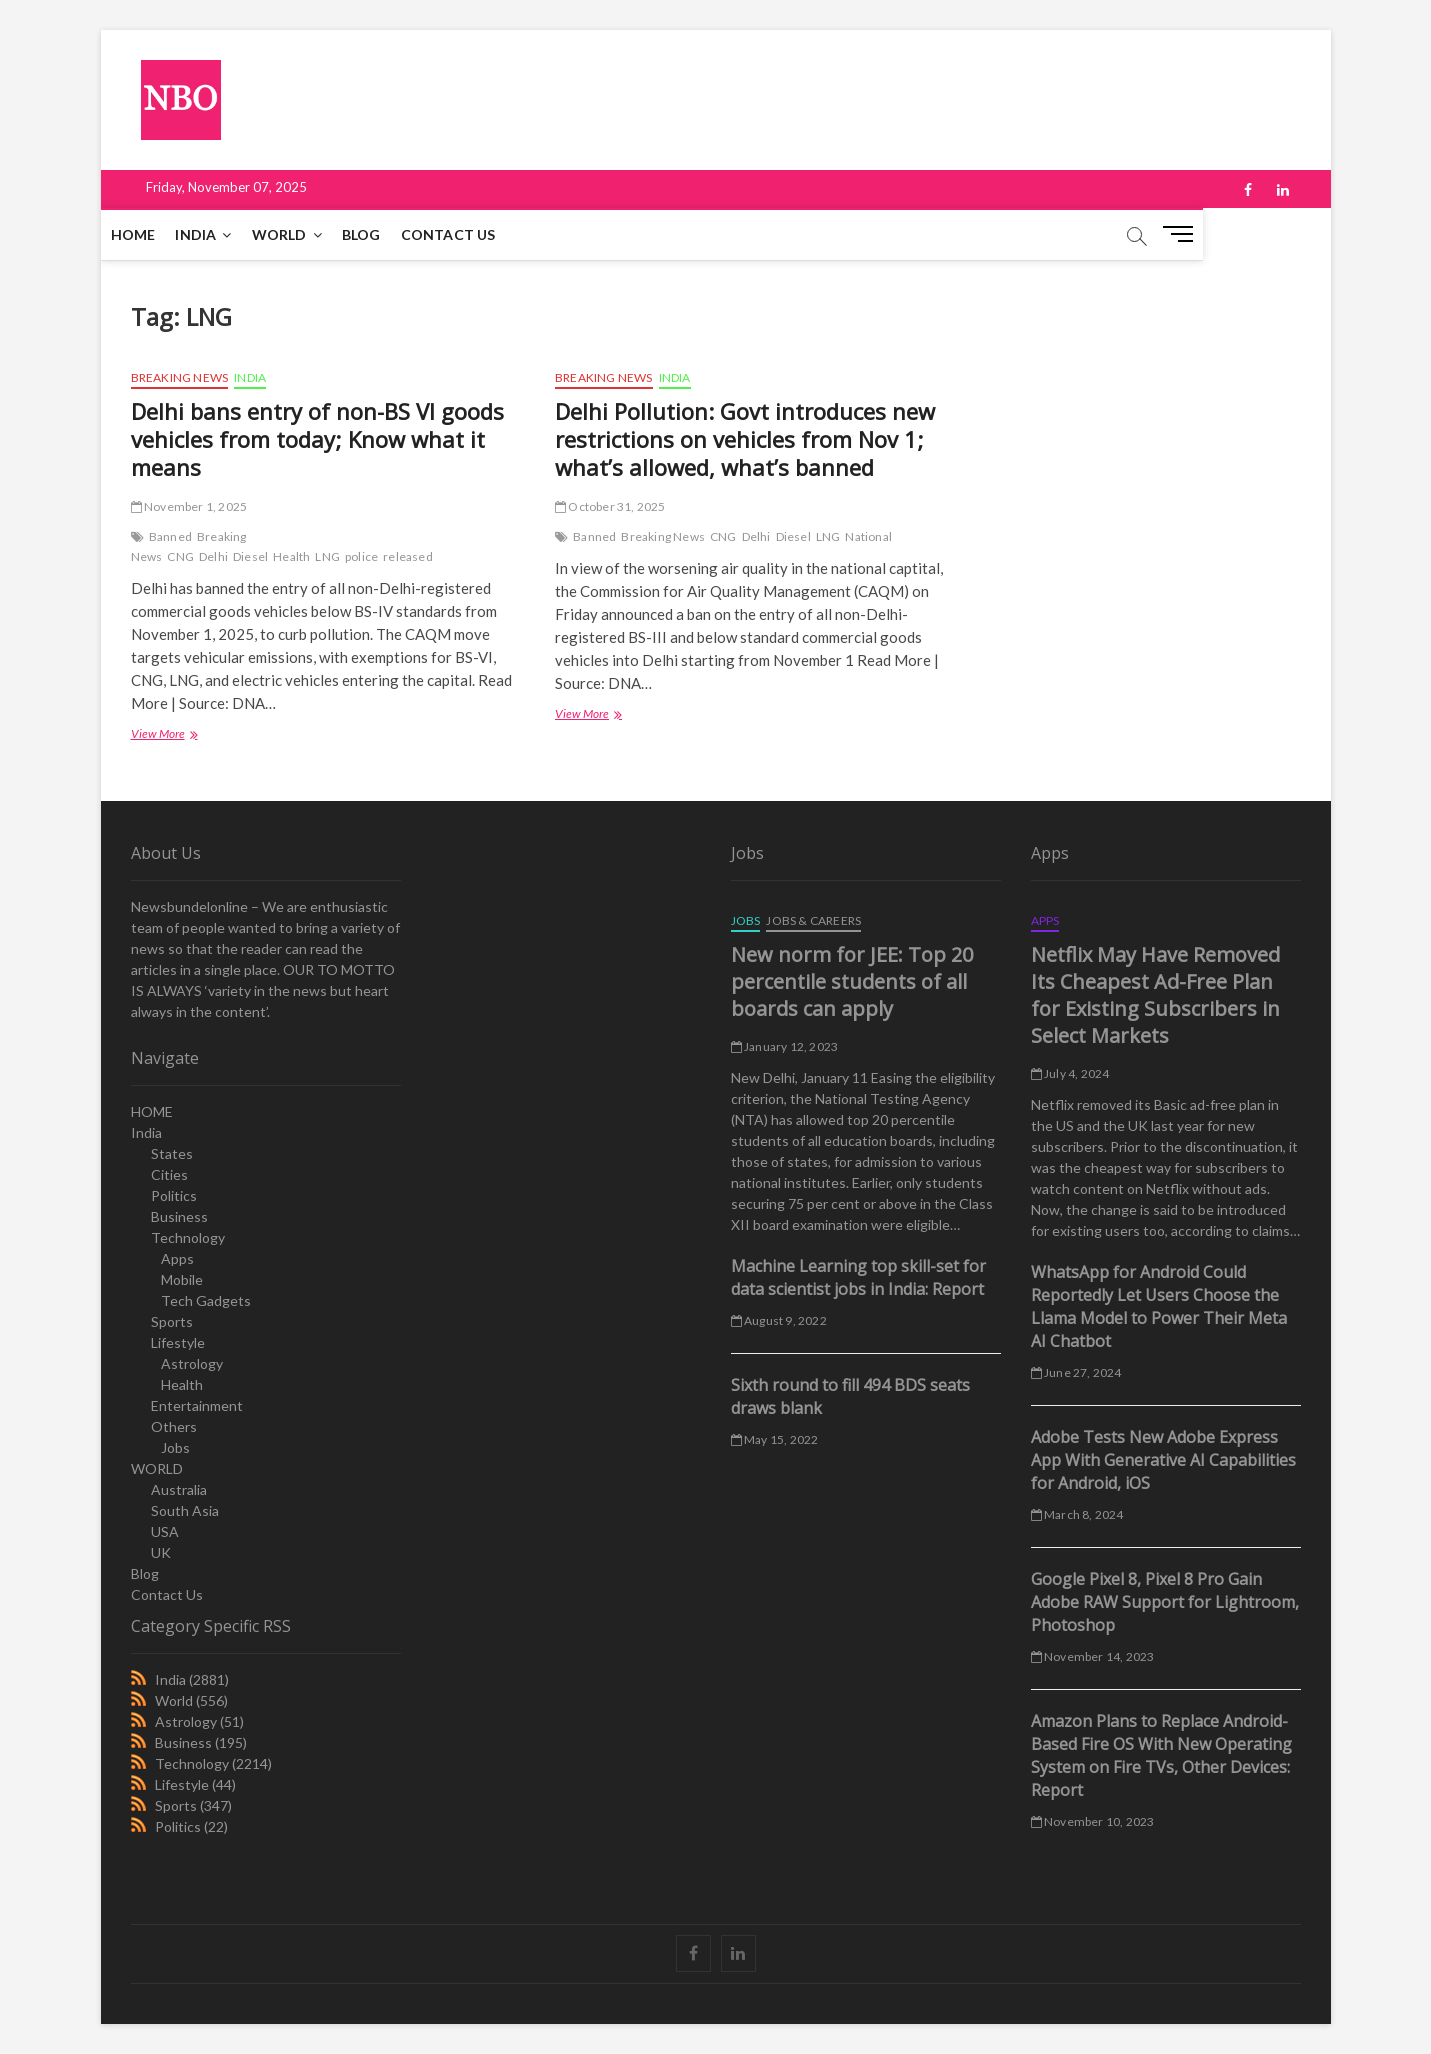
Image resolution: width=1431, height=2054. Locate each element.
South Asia (185, 1510)
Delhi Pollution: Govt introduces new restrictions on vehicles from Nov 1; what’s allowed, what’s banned (745, 439)
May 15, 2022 (775, 1439)
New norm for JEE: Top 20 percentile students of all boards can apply (852, 981)
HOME (163, 234)
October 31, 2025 (610, 506)
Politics (174, 1195)
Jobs (175, 1447)
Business (179, 1216)
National (868, 536)
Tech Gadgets (206, 1300)
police (361, 556)
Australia (179, 1489)
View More (162, 735)
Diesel (250, 556)
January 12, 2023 (785, 1046)
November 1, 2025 (189, 506)
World (174, 1700)
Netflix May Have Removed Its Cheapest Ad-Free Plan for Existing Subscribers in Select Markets (1155, 995)
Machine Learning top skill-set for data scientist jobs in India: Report (858, 1277)
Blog (391, 234)
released (408, 556)
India (225, 234)
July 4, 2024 (1070, 1073)
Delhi (213, 556)
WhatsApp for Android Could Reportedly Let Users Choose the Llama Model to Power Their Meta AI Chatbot (1159, 1306)
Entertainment (197, 1405)
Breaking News (180, 377)
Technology (188, 1237)
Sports (172, 1321)
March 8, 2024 (1077, 1514)
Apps (177, 1258)
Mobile (182, 1279)
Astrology (192, 1363)
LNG (327, 556)
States (172, 1153)
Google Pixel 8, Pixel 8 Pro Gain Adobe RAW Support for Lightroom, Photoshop (1165, 1602)
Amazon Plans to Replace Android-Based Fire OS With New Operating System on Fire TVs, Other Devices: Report (1161, 1755)
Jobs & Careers (813, 920)
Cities (169, 1174)
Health (291, 556)
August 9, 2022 (779, 1320)
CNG (180, 556)
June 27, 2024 (1076, 1372)
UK (161, 1552)
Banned (170, 536)
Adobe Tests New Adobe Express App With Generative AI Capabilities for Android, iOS (1163, 1460)
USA (165, 1531)
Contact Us (478, 234)
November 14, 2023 (1093, 1656)
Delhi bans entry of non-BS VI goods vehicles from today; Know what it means (317, 439)
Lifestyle (178, 1342)
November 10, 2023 (1093, 1821)
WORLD (309, 234)
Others (174, 1426)
